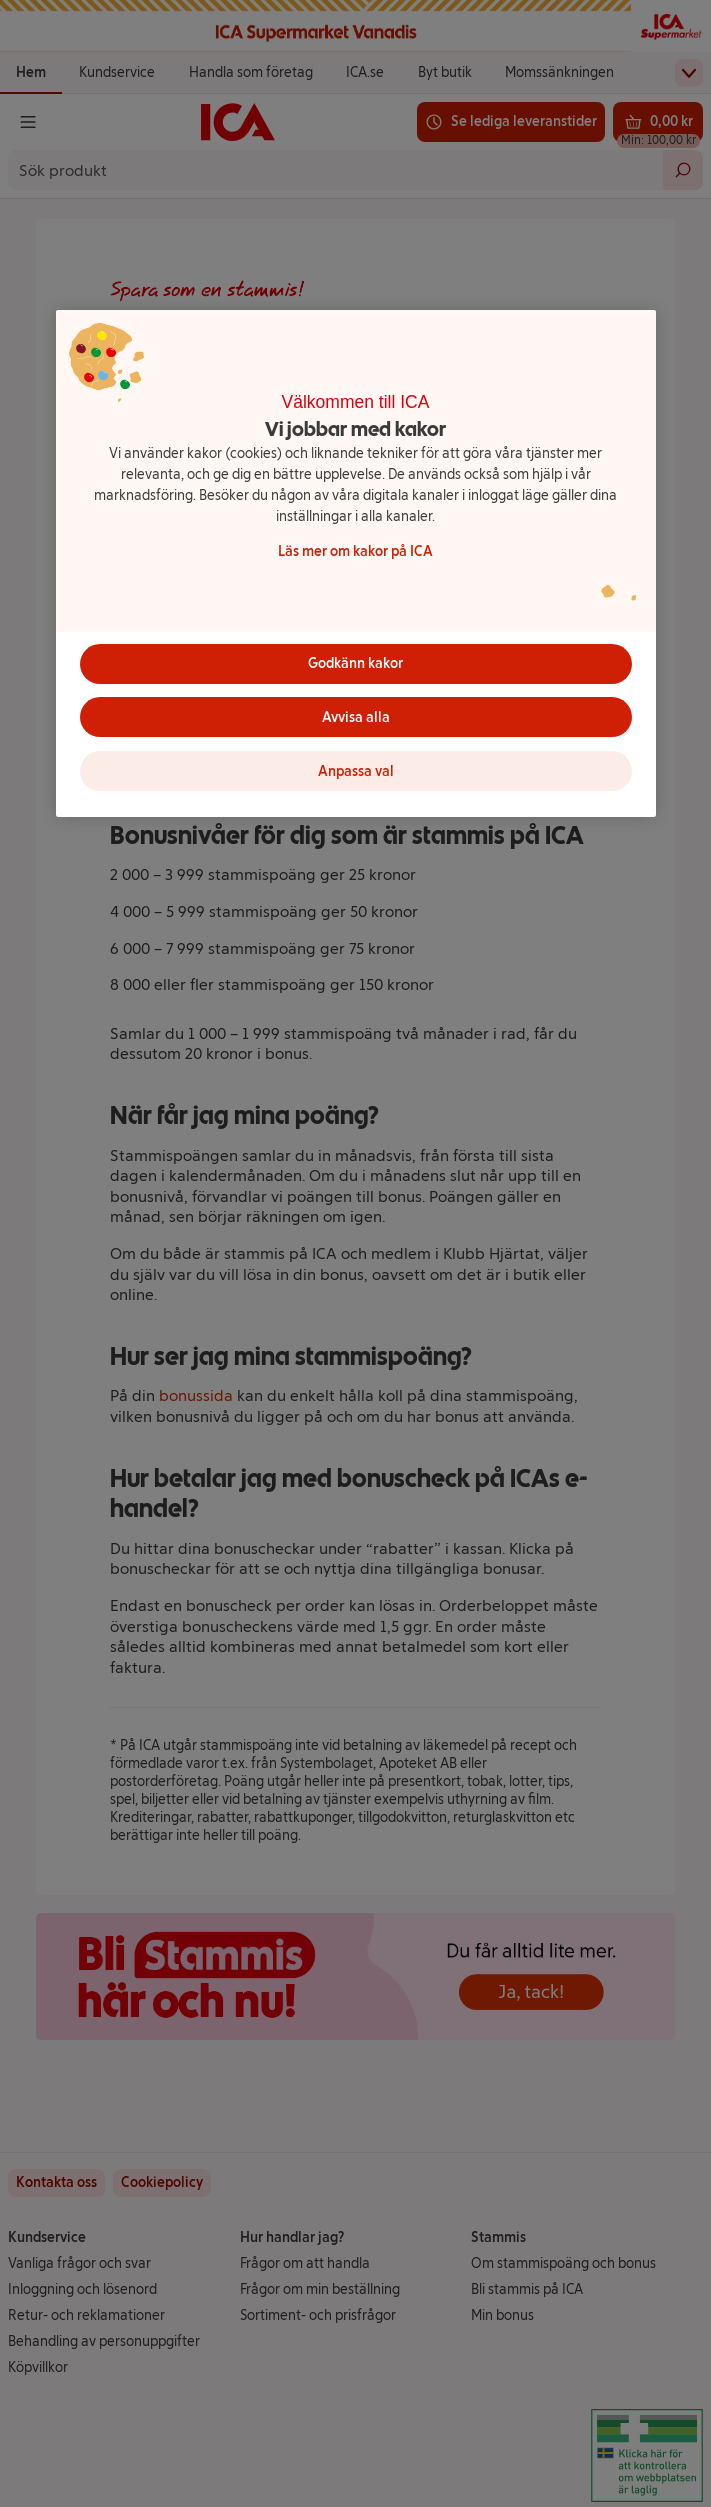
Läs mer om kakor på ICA (355, 551)
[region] (356, 564)
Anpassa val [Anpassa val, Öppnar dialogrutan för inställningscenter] (356, 771)
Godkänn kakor (355, 663)
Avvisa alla (356, 717)
